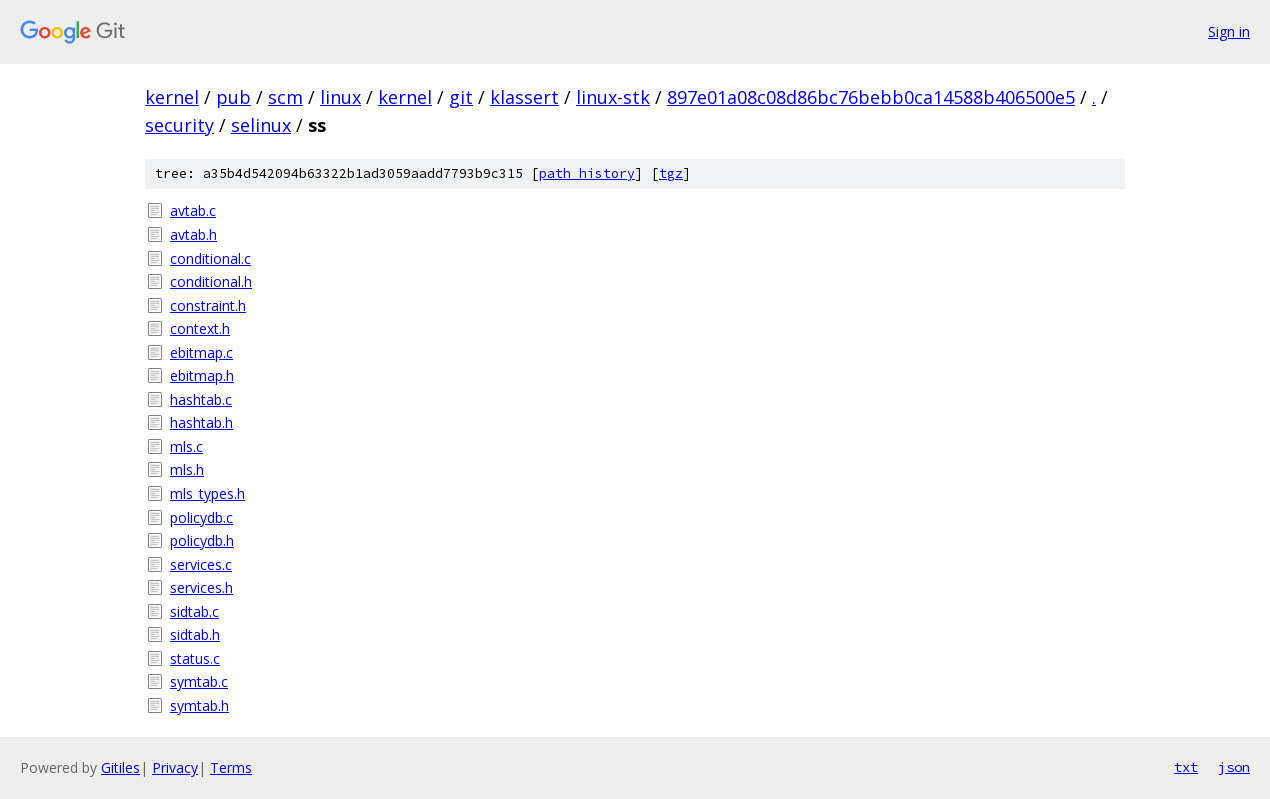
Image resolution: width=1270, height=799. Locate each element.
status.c (195, 658)
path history (587, 173)
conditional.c (210, 258)
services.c (201, 564)
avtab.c (193, 210)
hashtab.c (201, 399)
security (179, 125)
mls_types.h (207, 493)
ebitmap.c (201, 352)
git (461, 97)
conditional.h (211, 281)
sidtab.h (195, 634)
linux (340, 97)
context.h (200, 328)
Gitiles (120, 767)
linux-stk (613, 97)
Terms (231, 767)
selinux (261, 125)
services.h (201, 587)
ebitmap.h (202, 375)
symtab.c (199, 681)
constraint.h (208, 305)
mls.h (187, 469)
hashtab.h (201, 422)
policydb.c (201, 517)
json (1234, 767)
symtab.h (199, 705)
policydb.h (202, 540)
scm (285, 97)
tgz (671, 173)
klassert (524, 97)
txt (1186, 767)
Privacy (175, 767)
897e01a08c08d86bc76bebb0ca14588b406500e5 (871, 97)
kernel (172, 97)
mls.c (186, 446)
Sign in (1229, 31)
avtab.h (193, 234)
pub (233, 97)
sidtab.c (194, 611)
